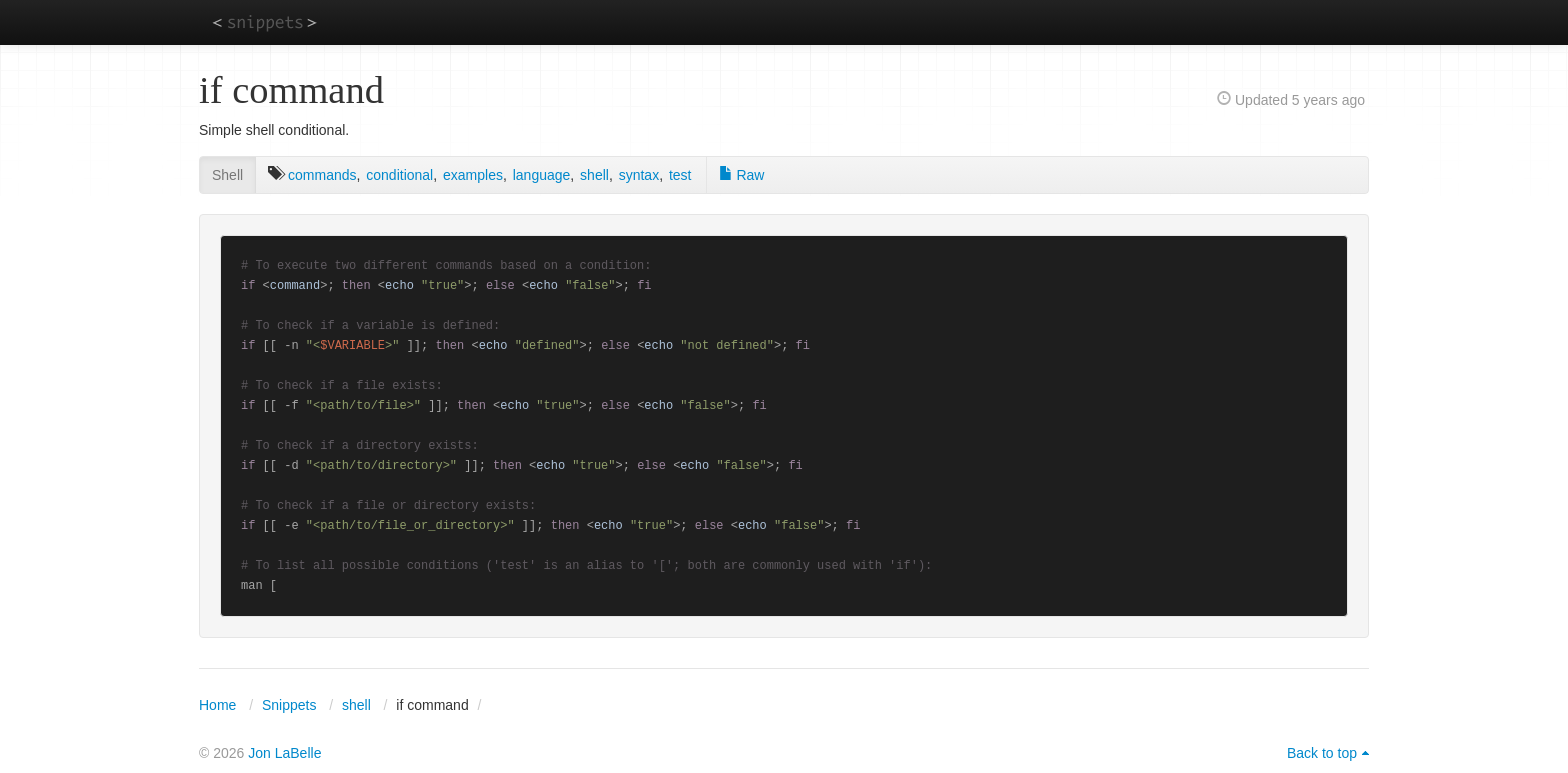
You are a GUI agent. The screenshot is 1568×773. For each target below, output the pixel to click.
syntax (639, 175)
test (680, 175)
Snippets (289, 705)
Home (217, 705)
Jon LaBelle (284, 753)
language (542, 175)
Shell (227, 175)
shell (594, 175)
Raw (742, 175)
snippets (264, 21)
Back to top (1322, 753)
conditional (399, 175)
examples (473, 175)
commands (322, 175)
